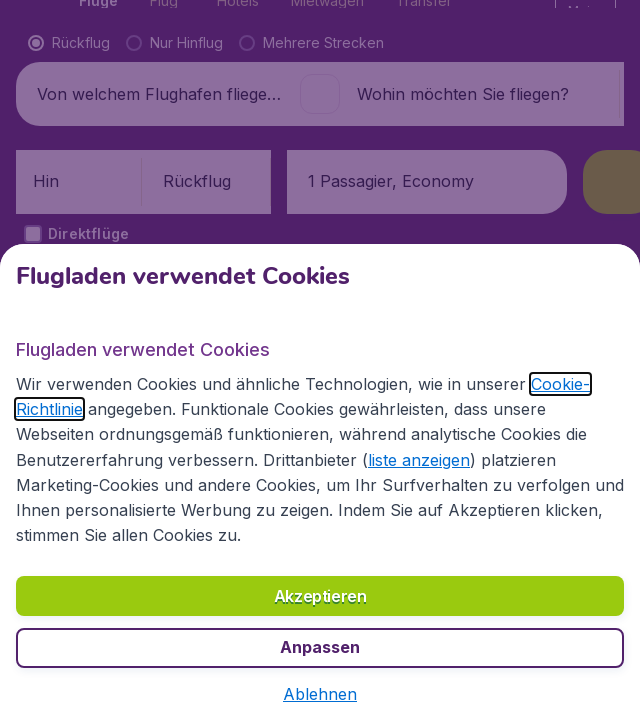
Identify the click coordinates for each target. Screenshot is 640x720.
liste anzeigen (419, 460)
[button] (320, 694)
